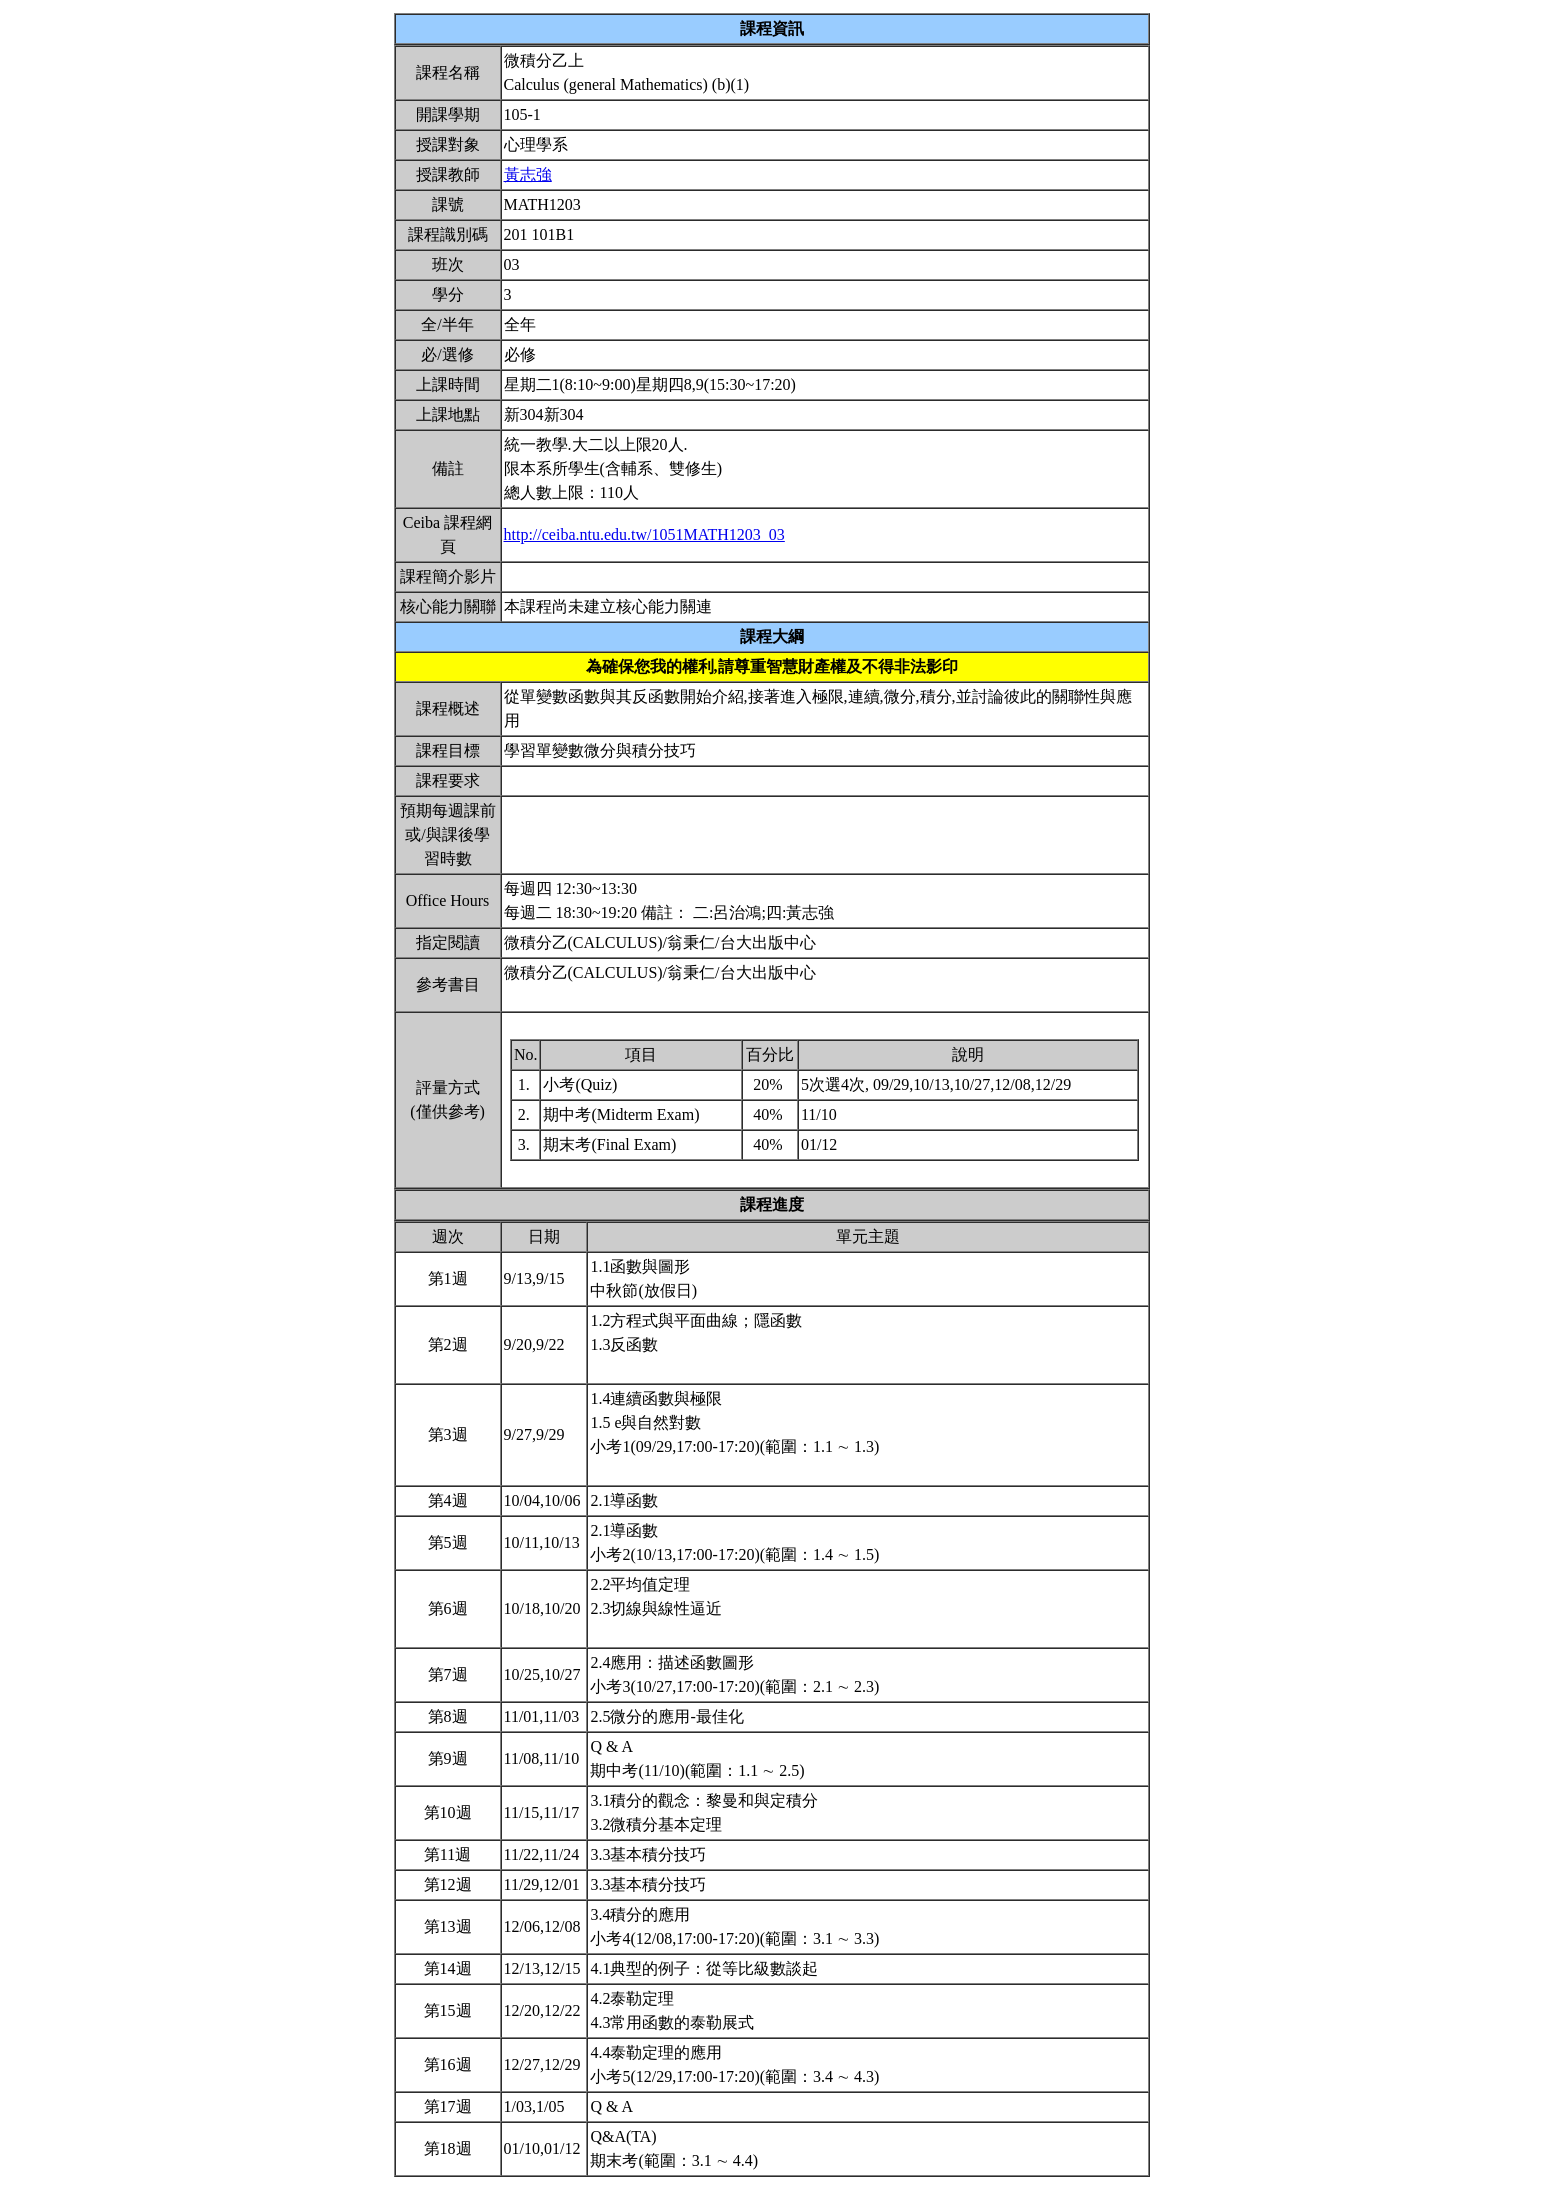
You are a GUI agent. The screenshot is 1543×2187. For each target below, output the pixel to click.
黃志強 (528, 174)
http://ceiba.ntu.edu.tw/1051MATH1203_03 (644, 534)
